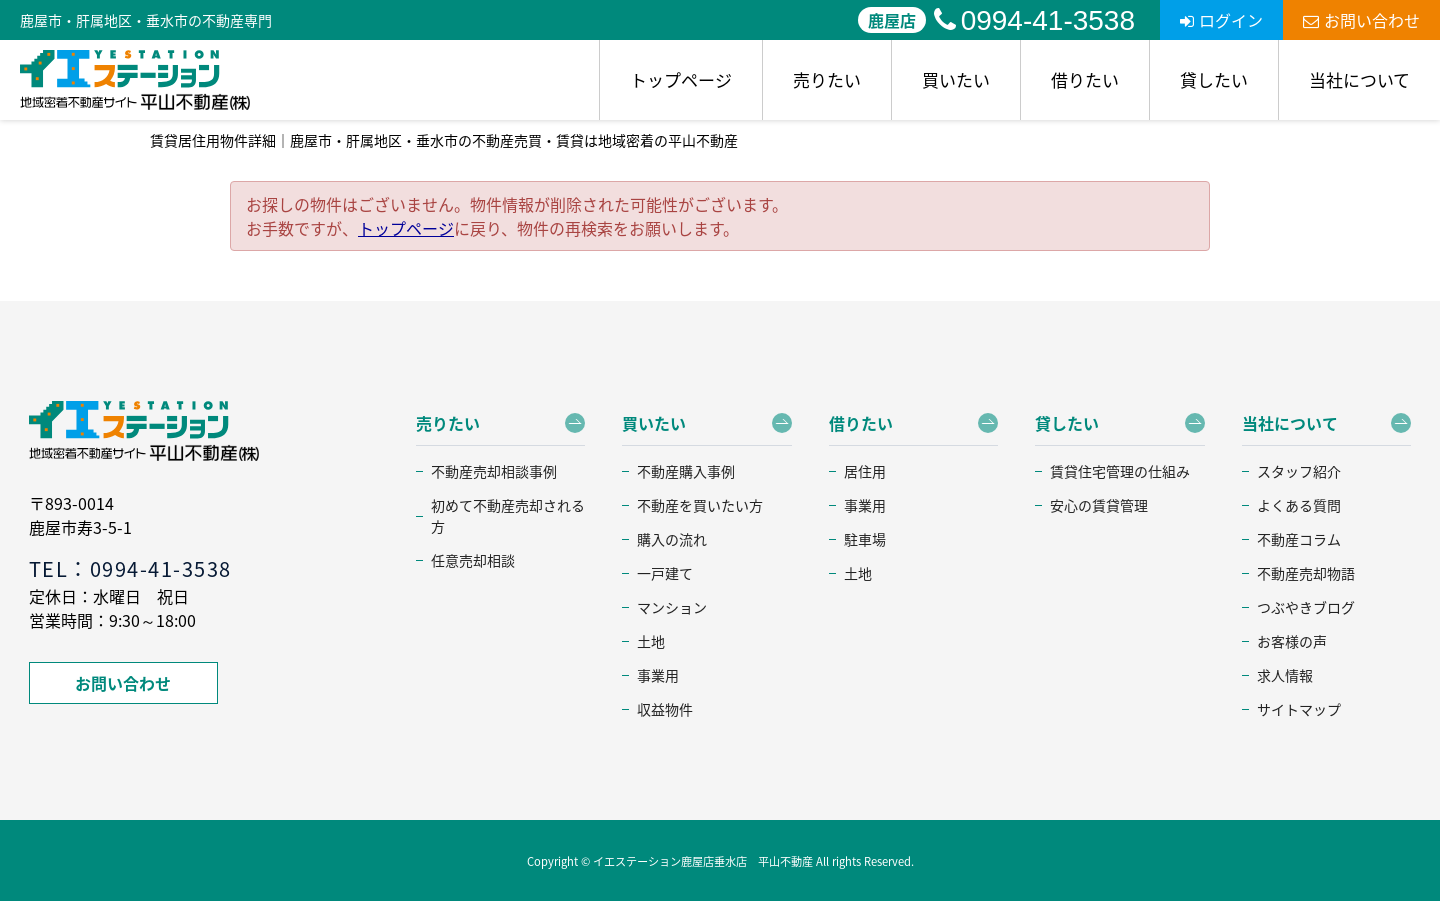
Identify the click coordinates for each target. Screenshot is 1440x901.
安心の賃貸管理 (1099, 505)
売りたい (827, 79)
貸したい (1214, 79)
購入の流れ (672, 539)
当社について (1359, 79)
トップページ (681, 79)
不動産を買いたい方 (700, 505)
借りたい (1085, 79)
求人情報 (1285, 675)
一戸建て (665, 573)
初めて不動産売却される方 (508, 515)
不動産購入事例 (686, 471)
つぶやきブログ (1306, 607)
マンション (672, 607)
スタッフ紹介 (1299, 471)
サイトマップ (1299, 709)
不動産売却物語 (1306, 573)
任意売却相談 (473, 560)
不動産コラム (1299, 539)
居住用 (865, 471)
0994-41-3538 (1034, 20)
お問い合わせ (1361, 20)
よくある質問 (1299, 505)
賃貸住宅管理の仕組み (1120, 471)
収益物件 (665, 709)
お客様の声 (1292, 641)
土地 (651, 641)
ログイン (1221, 20)
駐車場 (865, 539)
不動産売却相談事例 (494, 471)
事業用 (658, 675)
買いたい (956, 79)
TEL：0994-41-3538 (130, 568)
